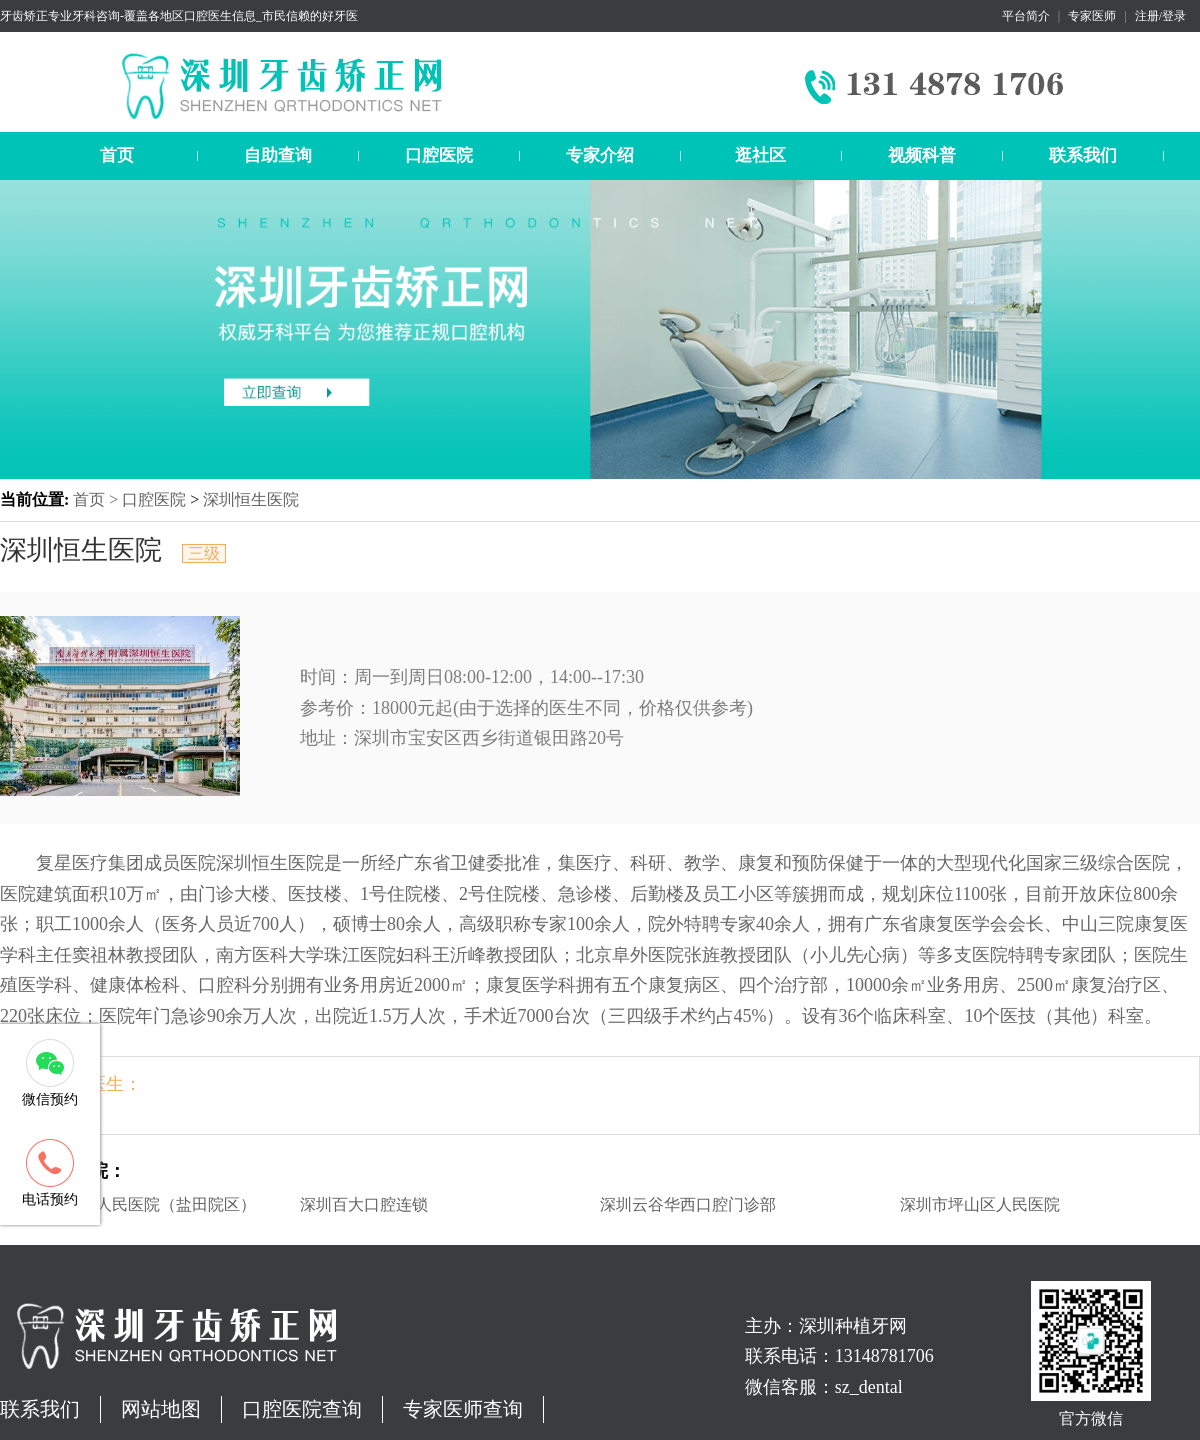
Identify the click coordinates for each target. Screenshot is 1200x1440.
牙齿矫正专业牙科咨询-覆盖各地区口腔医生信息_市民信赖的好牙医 (179, 16)
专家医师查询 (463, 1409)
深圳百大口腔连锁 (364, 1204)
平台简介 (1026, 16)
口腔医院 (439, 155)
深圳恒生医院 (251, 499)
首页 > (97, 499)
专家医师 (1092, 16)
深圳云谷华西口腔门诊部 (688, 1204)
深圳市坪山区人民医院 (980, 1204)
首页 (117, 155)
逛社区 (760, 155)
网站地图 (161, 1409)
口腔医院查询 (302, 1409)
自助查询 (278, 155)
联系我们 (1083, 155)
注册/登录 (1160, 16)
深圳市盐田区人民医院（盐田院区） (128, 1204)
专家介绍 (600, 155)
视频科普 (922, 155)
